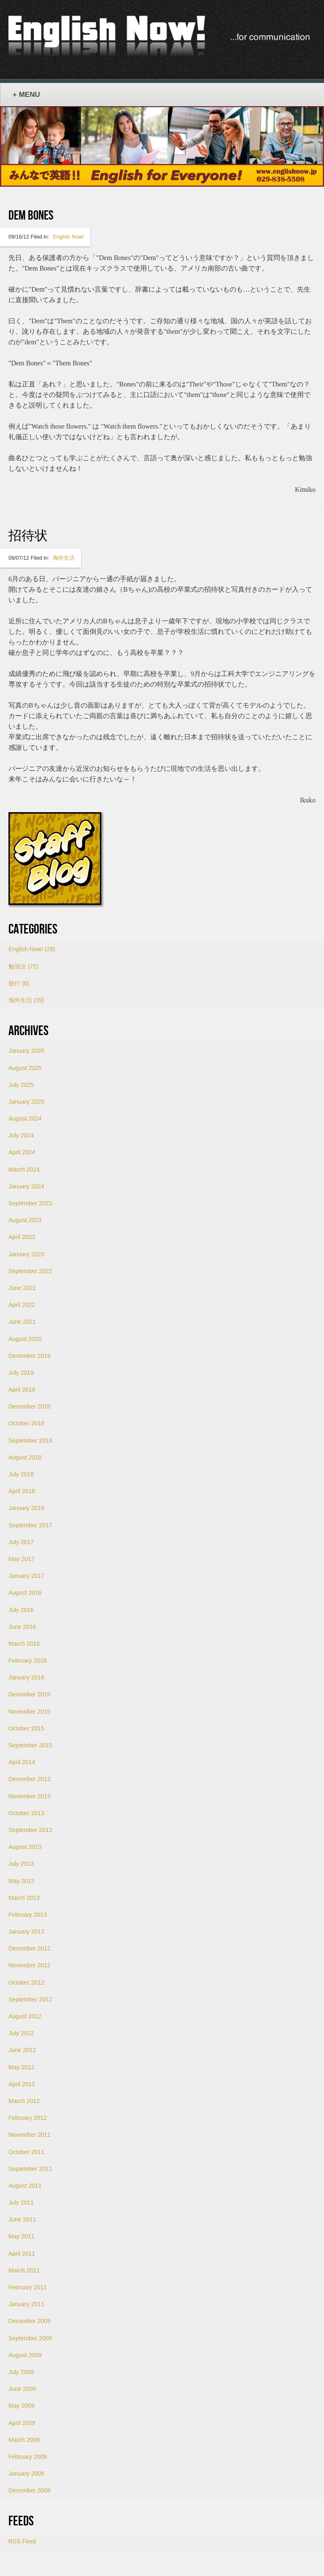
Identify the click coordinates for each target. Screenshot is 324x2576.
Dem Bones (31, 215)
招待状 (28, 536)
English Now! (68, 237)
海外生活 (64, 558)
